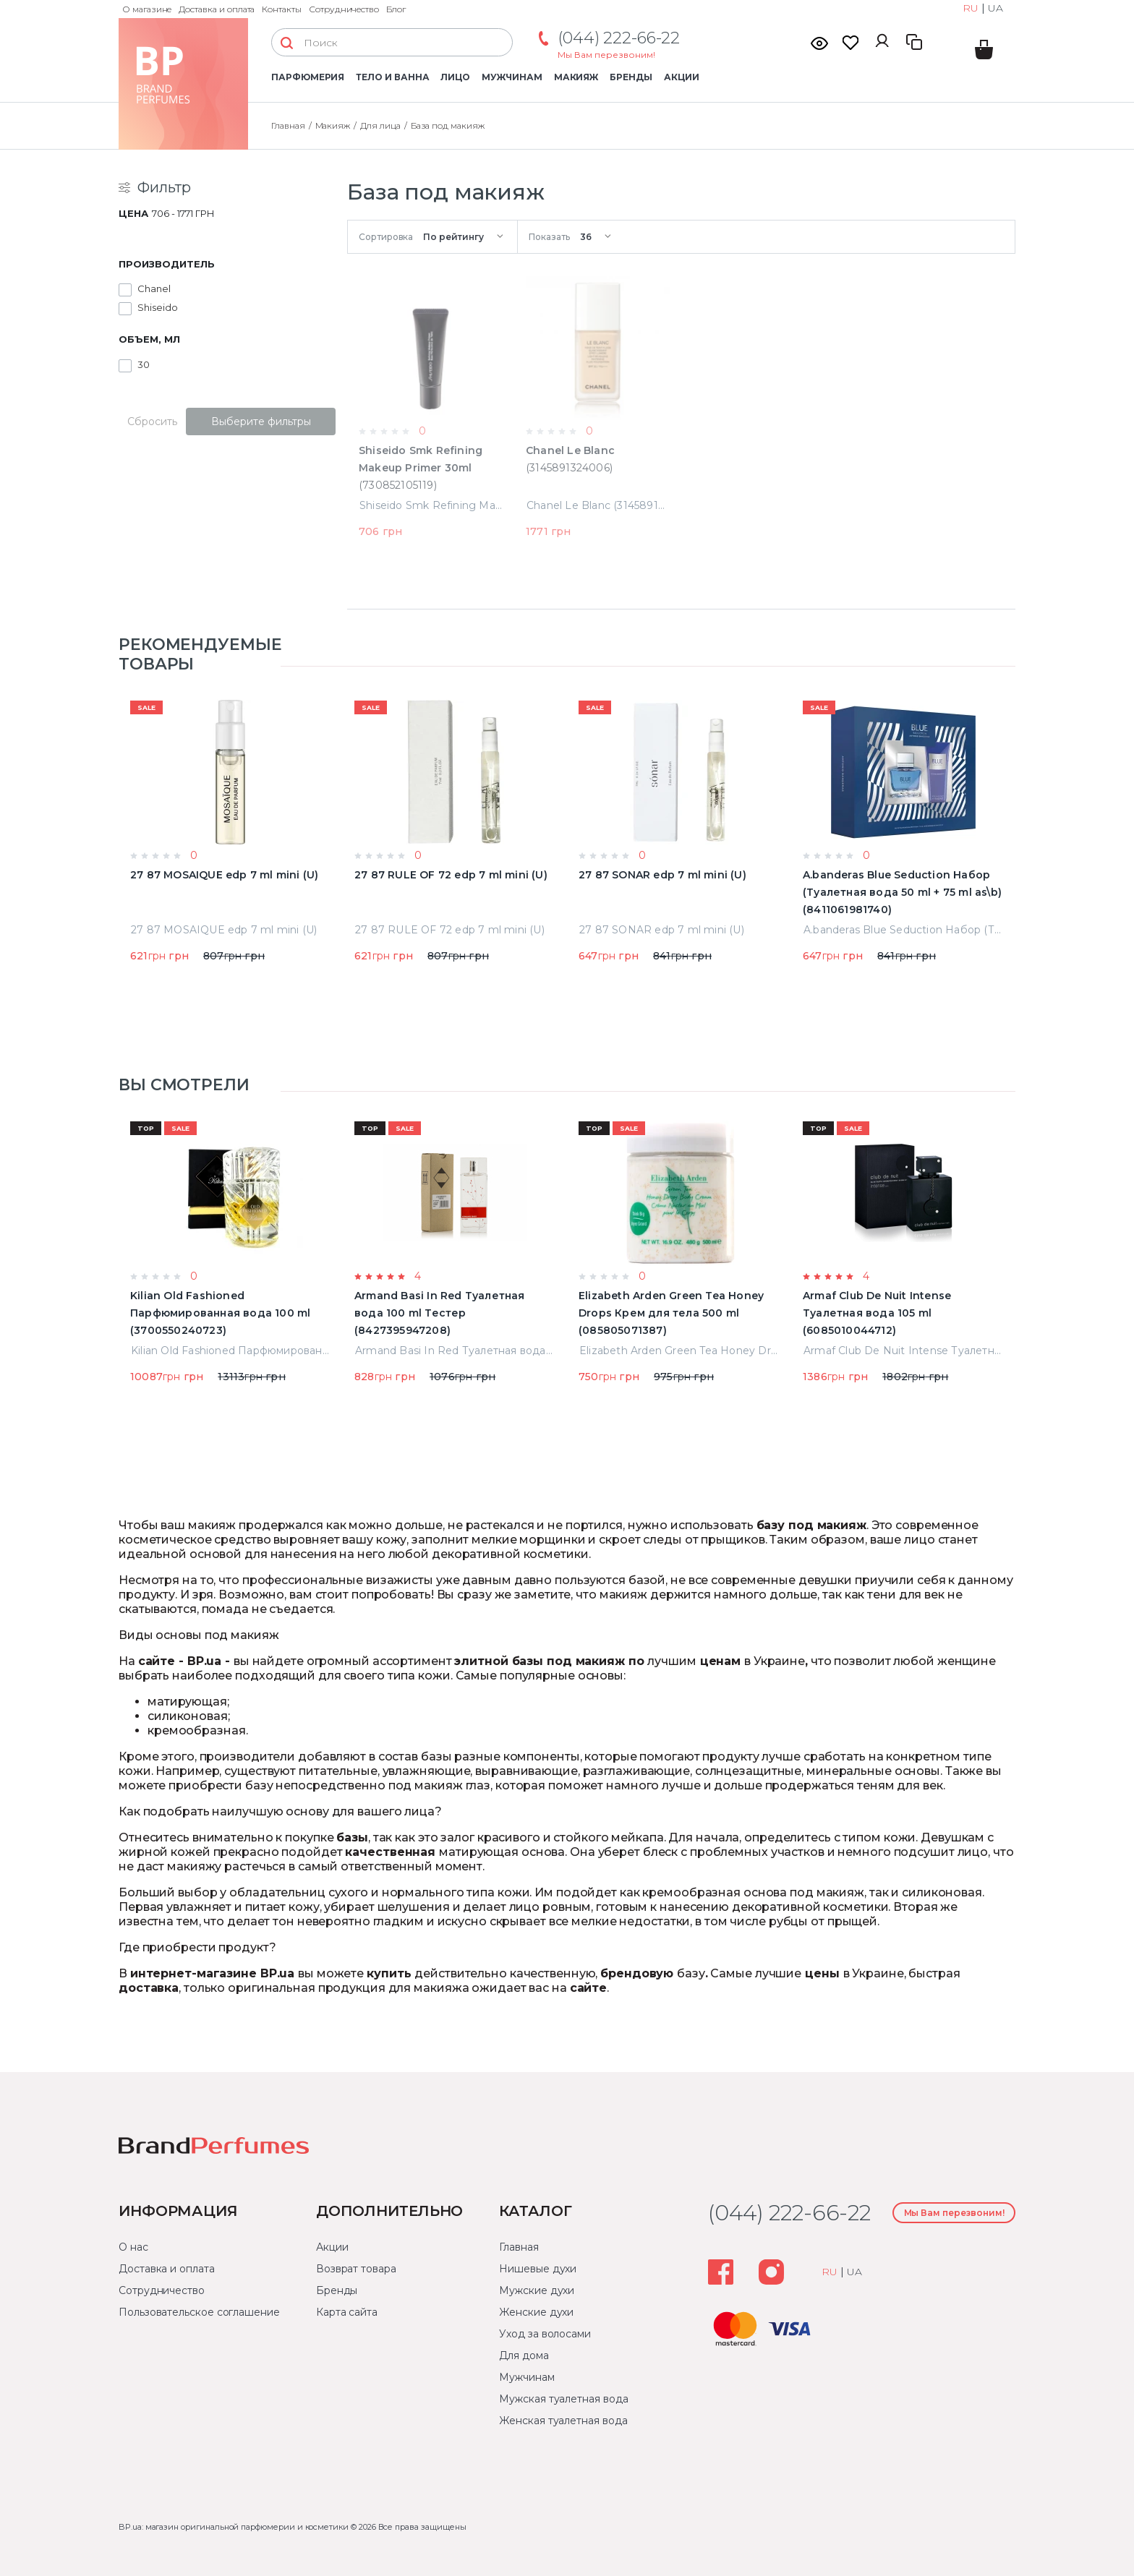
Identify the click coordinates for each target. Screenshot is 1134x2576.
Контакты (282, 9)
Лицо (455, 77)
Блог (396, 9)
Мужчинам (512, 77)
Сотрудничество (344, 9)
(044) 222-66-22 (619, 38)
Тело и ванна (392, 77)
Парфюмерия (307, 77)
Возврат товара (356, 2268)
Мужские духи (536, 2290)
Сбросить (152, 421)
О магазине (146, 9)
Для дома (523, 2355)
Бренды (631, 77)
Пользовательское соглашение (199, 2312)
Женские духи (536, 2312)
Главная (518, 2247)
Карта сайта (347, 2312)
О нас (133, 2247)
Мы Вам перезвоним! (606, 54)
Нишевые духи (537, 2268)
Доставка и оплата (217, 9)
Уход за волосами (545, 2333)
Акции (681, 77)
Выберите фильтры (261, 421)
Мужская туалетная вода (563, 2398)
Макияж (576, 77)
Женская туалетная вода (563, 2420)
